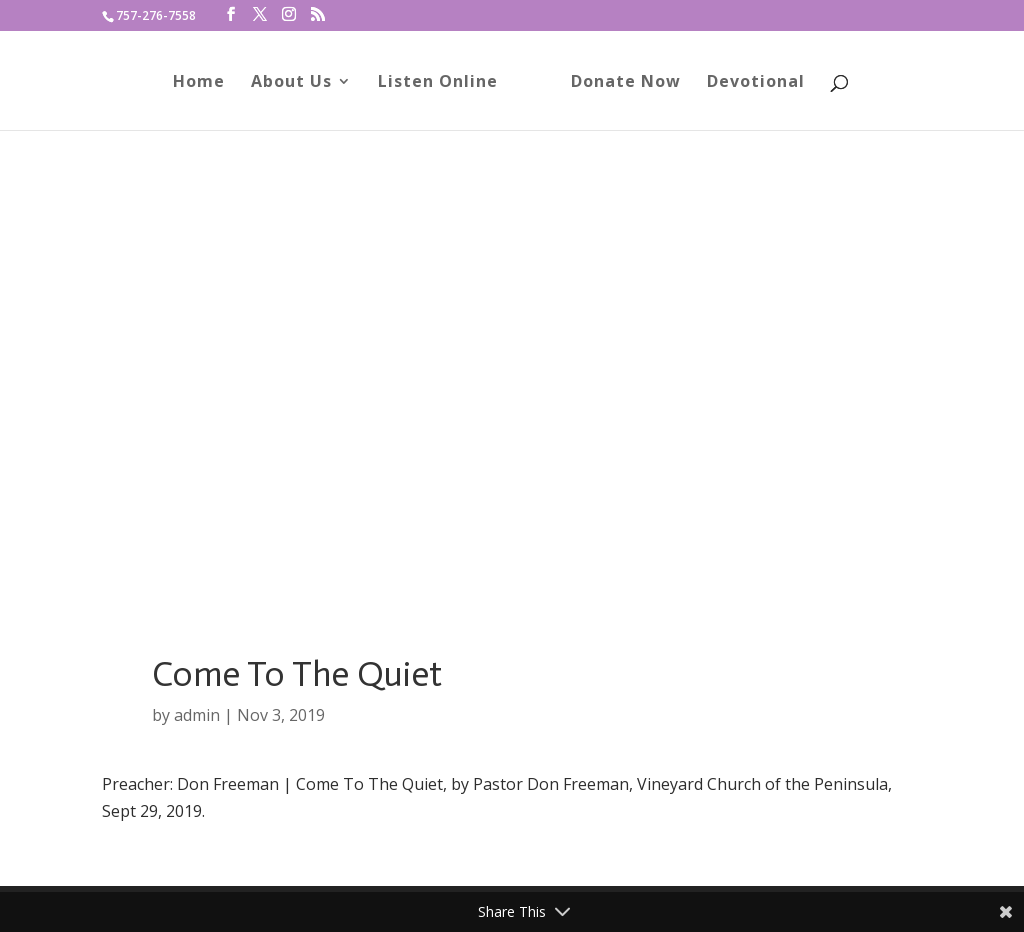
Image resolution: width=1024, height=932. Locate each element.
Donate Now (626, 83)
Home (199, 83)
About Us (291, 83)
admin (197, 715)
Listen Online (438, 83)
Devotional (756, 83)
